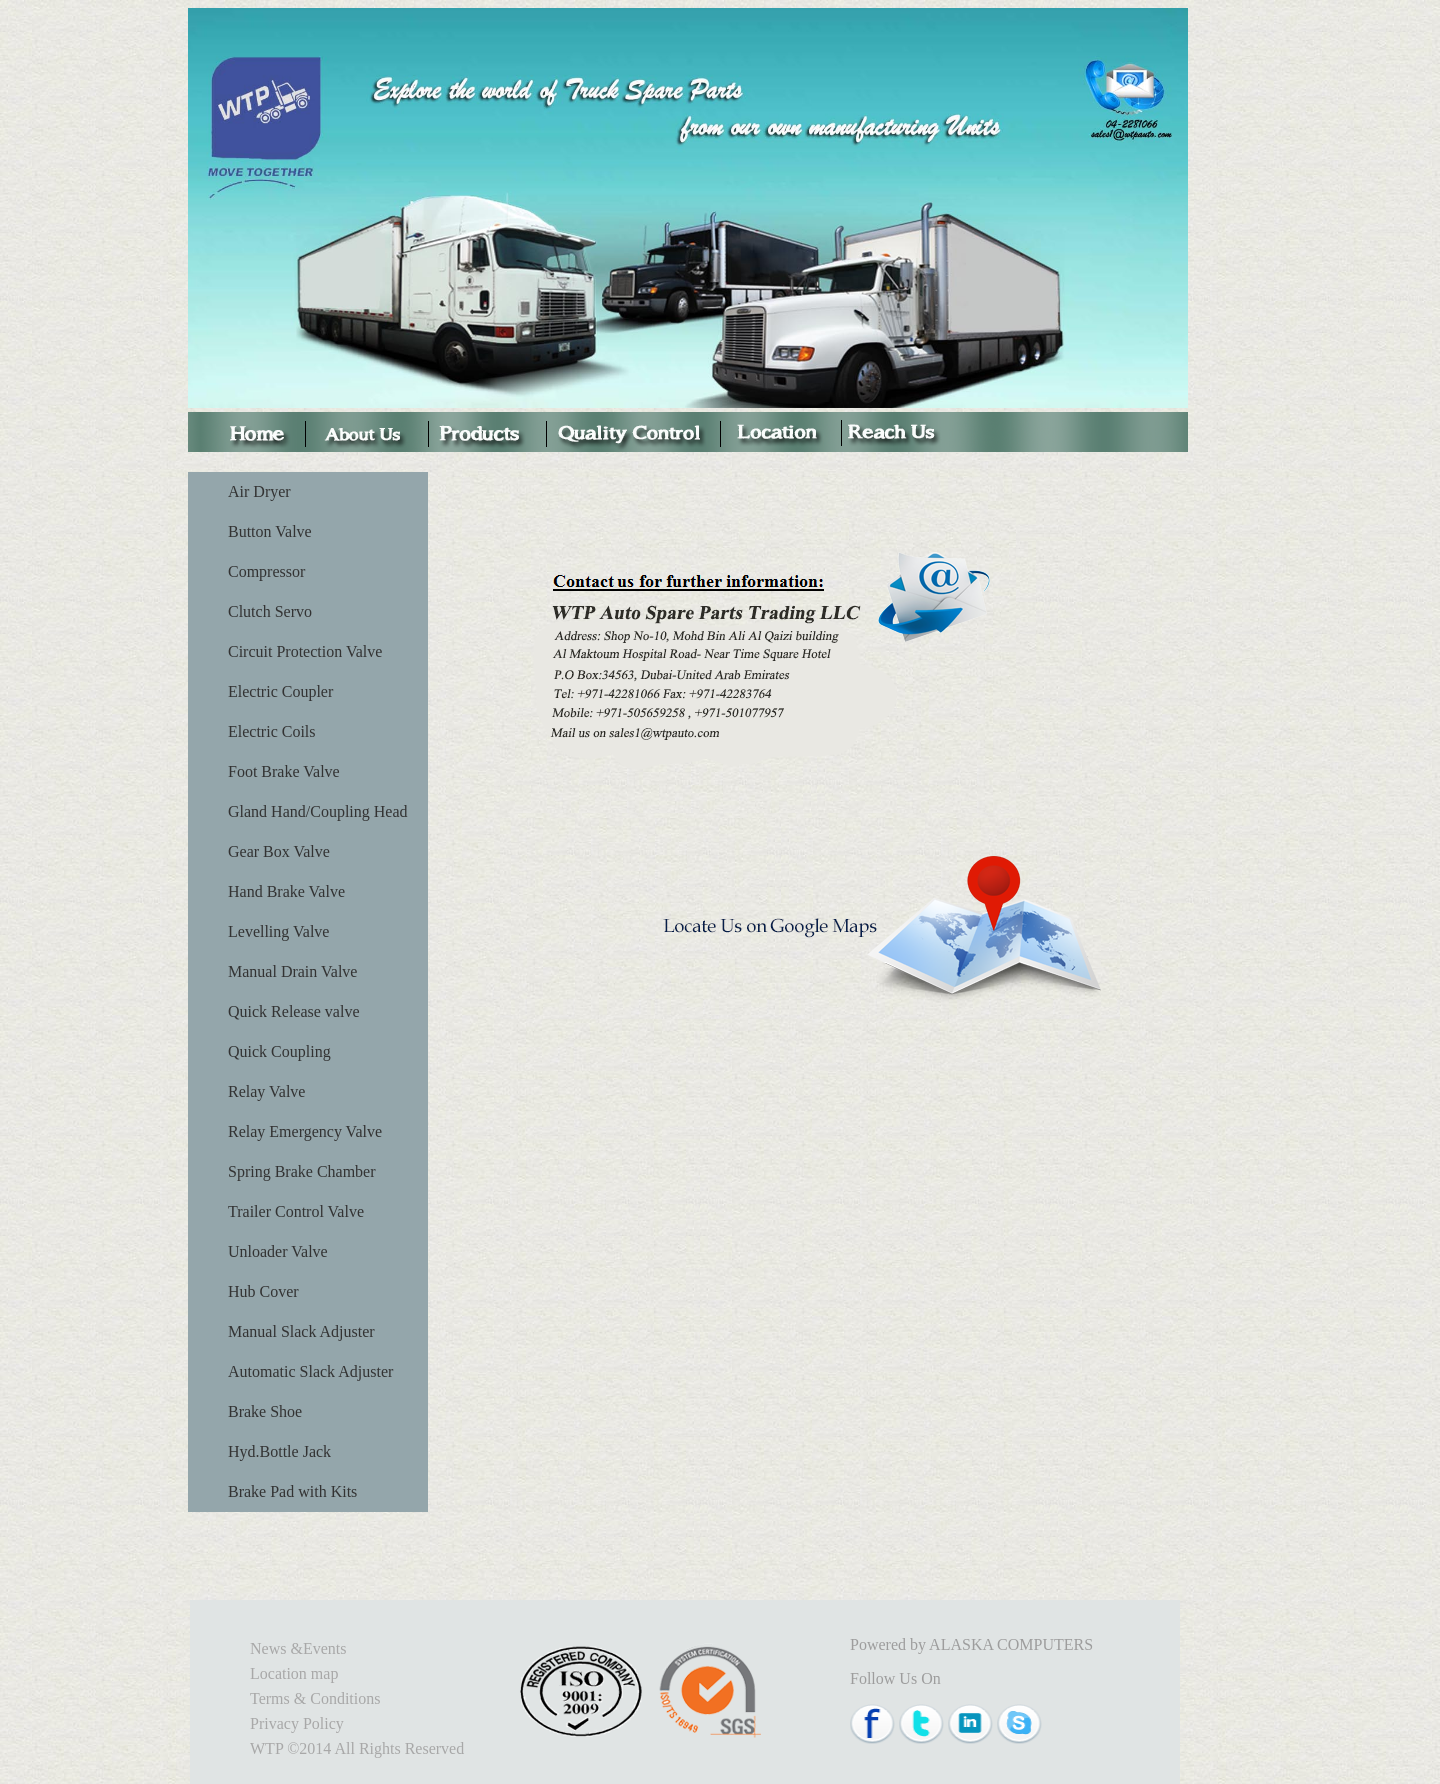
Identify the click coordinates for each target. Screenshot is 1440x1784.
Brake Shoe (265, 1411)
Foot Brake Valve (284, 771)
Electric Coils (272, 731)
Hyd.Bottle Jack (279, 1451)
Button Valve (270, 531)
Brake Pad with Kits (292, 1491)
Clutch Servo (270, 611)
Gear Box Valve (279, 851)
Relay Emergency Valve (305, 1131)
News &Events (298, 1648)
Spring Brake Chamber (302, 1171)
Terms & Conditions (315, 1698)
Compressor (266, 571)
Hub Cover (263, 1291)
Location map (294, 1673)
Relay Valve (266, 1091)
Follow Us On (895, 1678)
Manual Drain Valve (292, 971)
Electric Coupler (280, 691)
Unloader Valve (278, 1251)
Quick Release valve (294, 1011)
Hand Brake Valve (286, 891)
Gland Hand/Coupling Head (318, 811)
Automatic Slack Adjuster (310, 1371)
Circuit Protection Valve (305, 651)
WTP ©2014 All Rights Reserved (357, 1748)
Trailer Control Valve (296, 1211)
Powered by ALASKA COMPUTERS (971, 1644)
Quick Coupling (279, 1051)
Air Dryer (259, 491)
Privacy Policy (297, 1723)
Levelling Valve (278, 931)
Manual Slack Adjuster (301, 1331)
